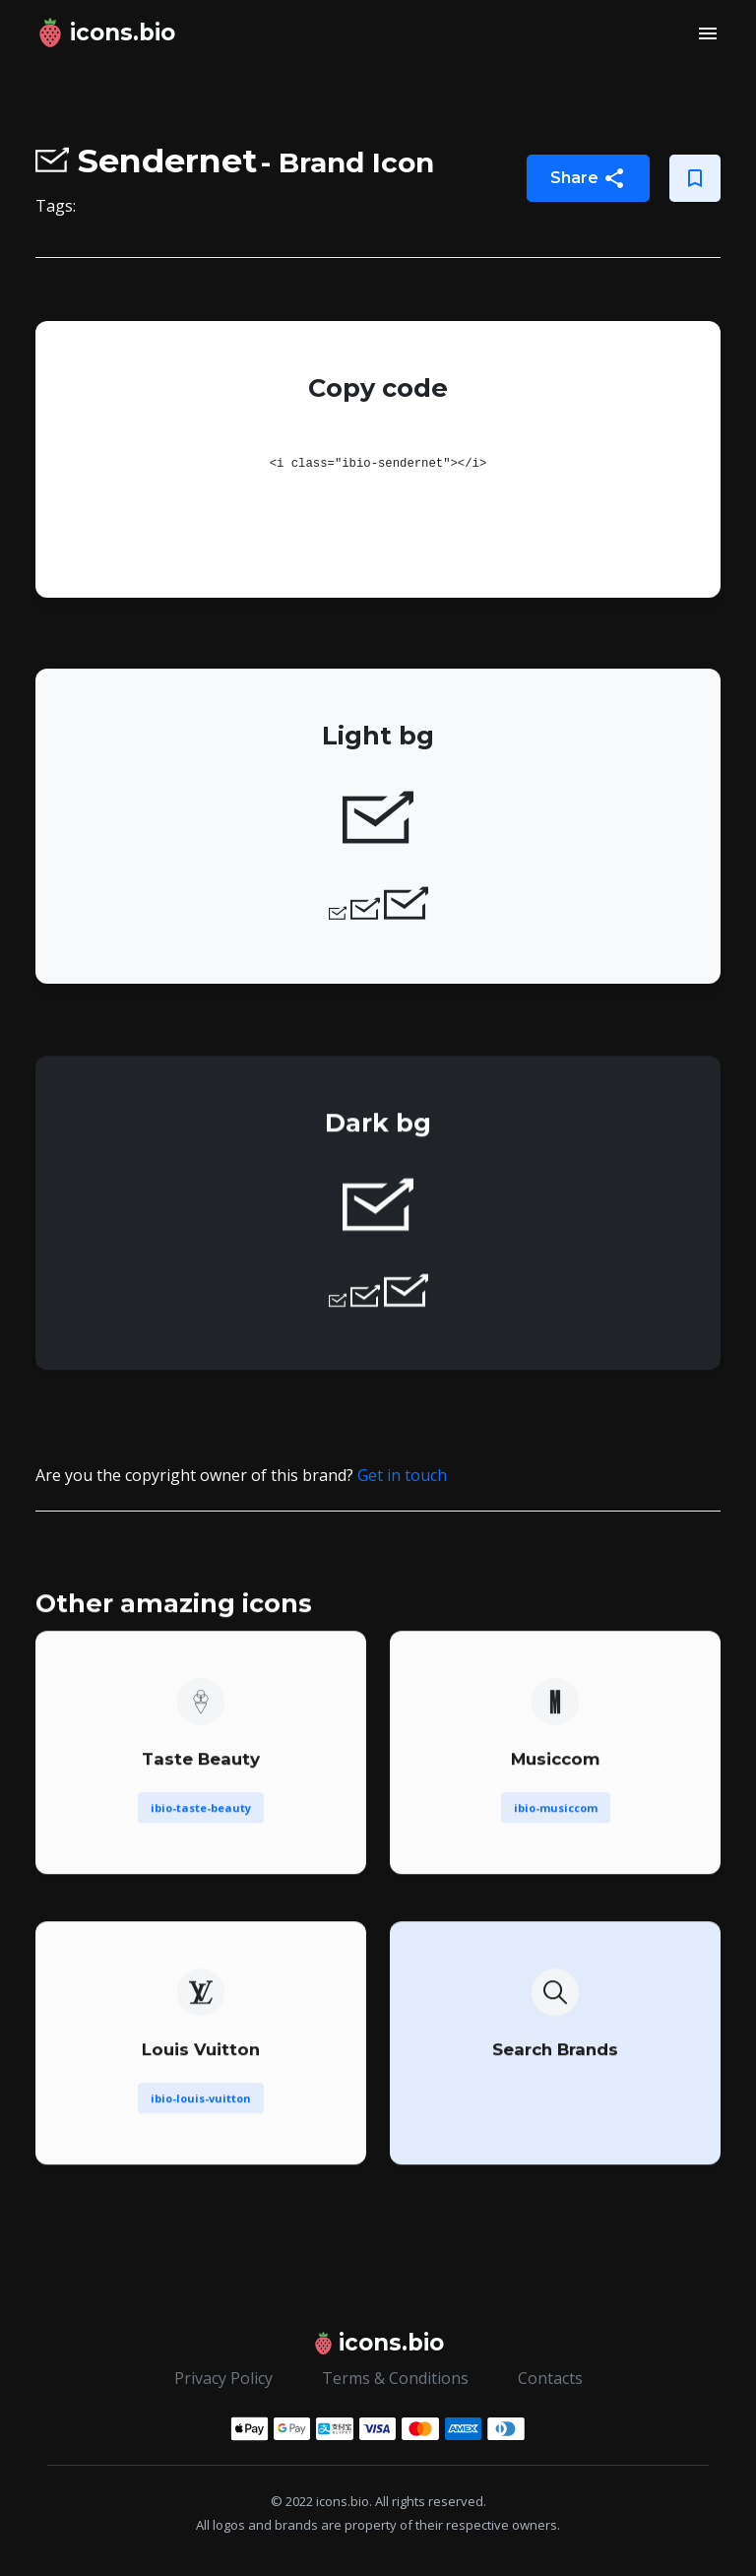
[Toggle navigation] (708, 33)
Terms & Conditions (395, 2378)
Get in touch (402, 1475)
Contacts (550, 2378)
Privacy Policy (223, 2378)
